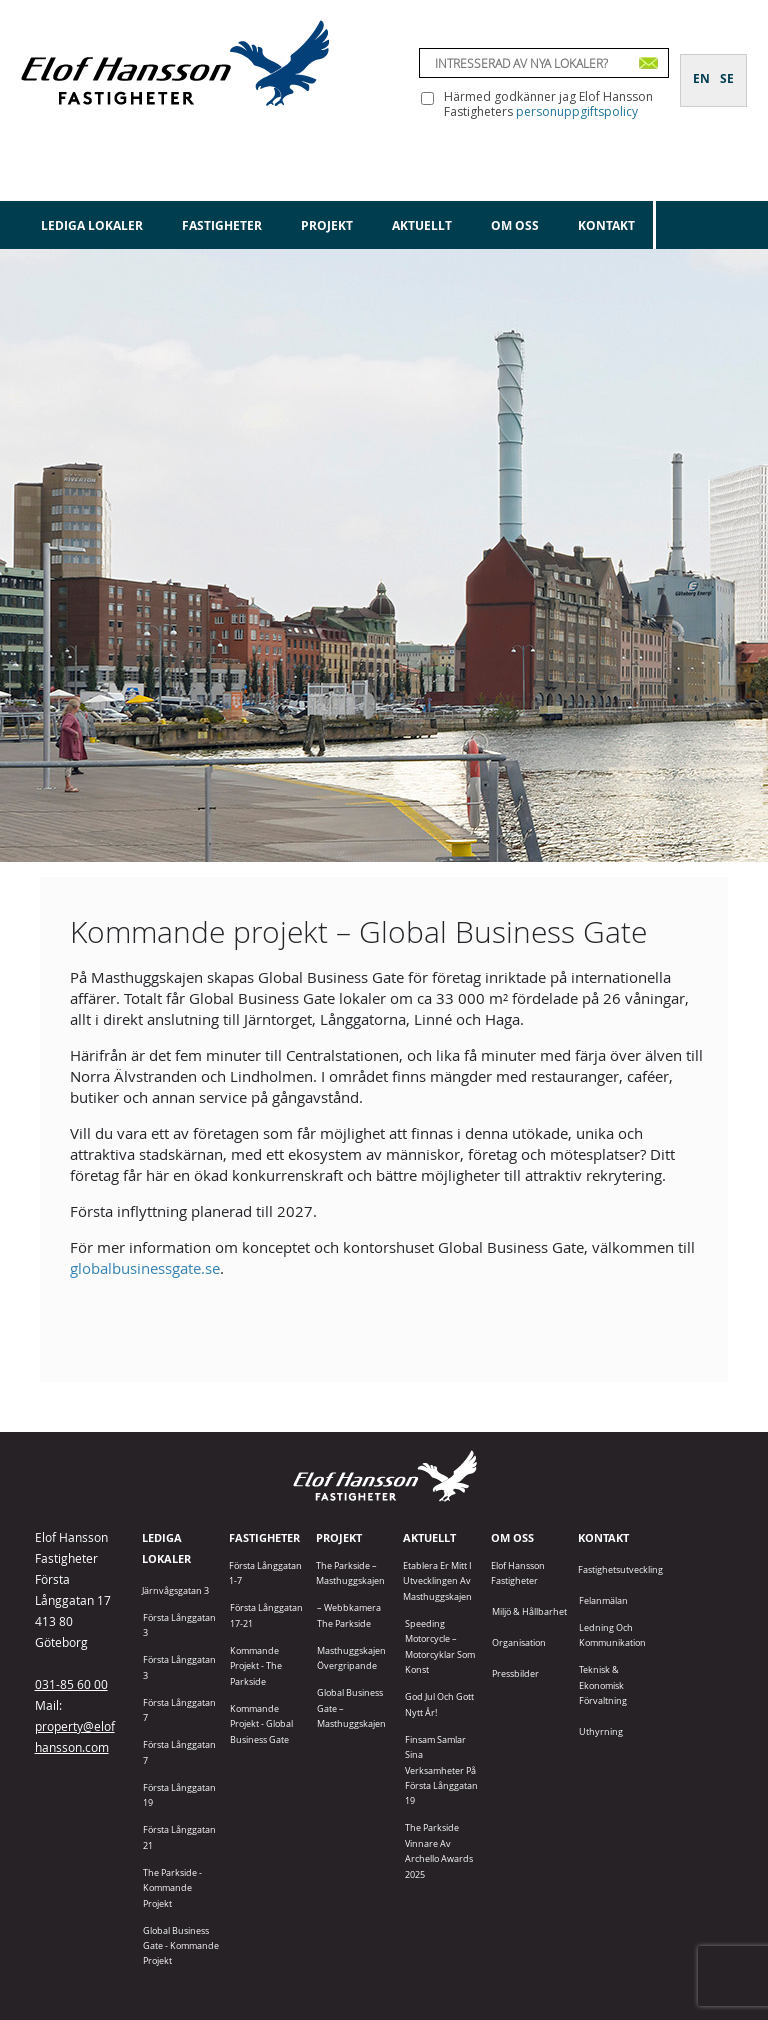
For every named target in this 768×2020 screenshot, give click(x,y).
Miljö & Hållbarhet (529, 1611)
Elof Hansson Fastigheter (518, 1573)
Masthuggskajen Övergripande (351, 1658)
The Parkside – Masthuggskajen (350, 1573)
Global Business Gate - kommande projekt (181, 1946)
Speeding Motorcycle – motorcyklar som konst (440, 1646)
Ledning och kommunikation (612, 1635)
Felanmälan (603, 1600)
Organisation (519, 1642)
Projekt (327, 225)
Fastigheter (222, 225)
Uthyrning (601, 1731)
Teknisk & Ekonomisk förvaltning (603, 1685)
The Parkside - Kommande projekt (172, 1888)
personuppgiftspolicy (577, 111)
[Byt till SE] (727, 67)
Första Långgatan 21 (179, 1837)
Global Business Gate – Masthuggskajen (351, 1708)
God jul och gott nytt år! (439, 1704)
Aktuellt (422, 225)
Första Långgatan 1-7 (265, 1573)
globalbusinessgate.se (145, 1268)
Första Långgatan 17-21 (266, 1615)
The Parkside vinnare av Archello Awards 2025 (439, 1850)
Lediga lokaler (92, 225)
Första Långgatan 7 (179, 1710)
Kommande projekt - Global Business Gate (261, 1724)
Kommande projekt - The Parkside (256, 1666)
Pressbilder (515, 1673)
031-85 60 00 (71, 1684)
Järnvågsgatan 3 (175, 1590)
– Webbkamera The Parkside (349, 1615)
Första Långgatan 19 (179, 1795)
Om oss (515, 225)
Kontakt (606, 225)
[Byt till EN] (701, 67)
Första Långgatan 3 (179, 1625)
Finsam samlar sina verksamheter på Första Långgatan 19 (441, 1770)
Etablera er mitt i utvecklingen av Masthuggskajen (437, 1581)
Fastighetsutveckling (620, 1569)
